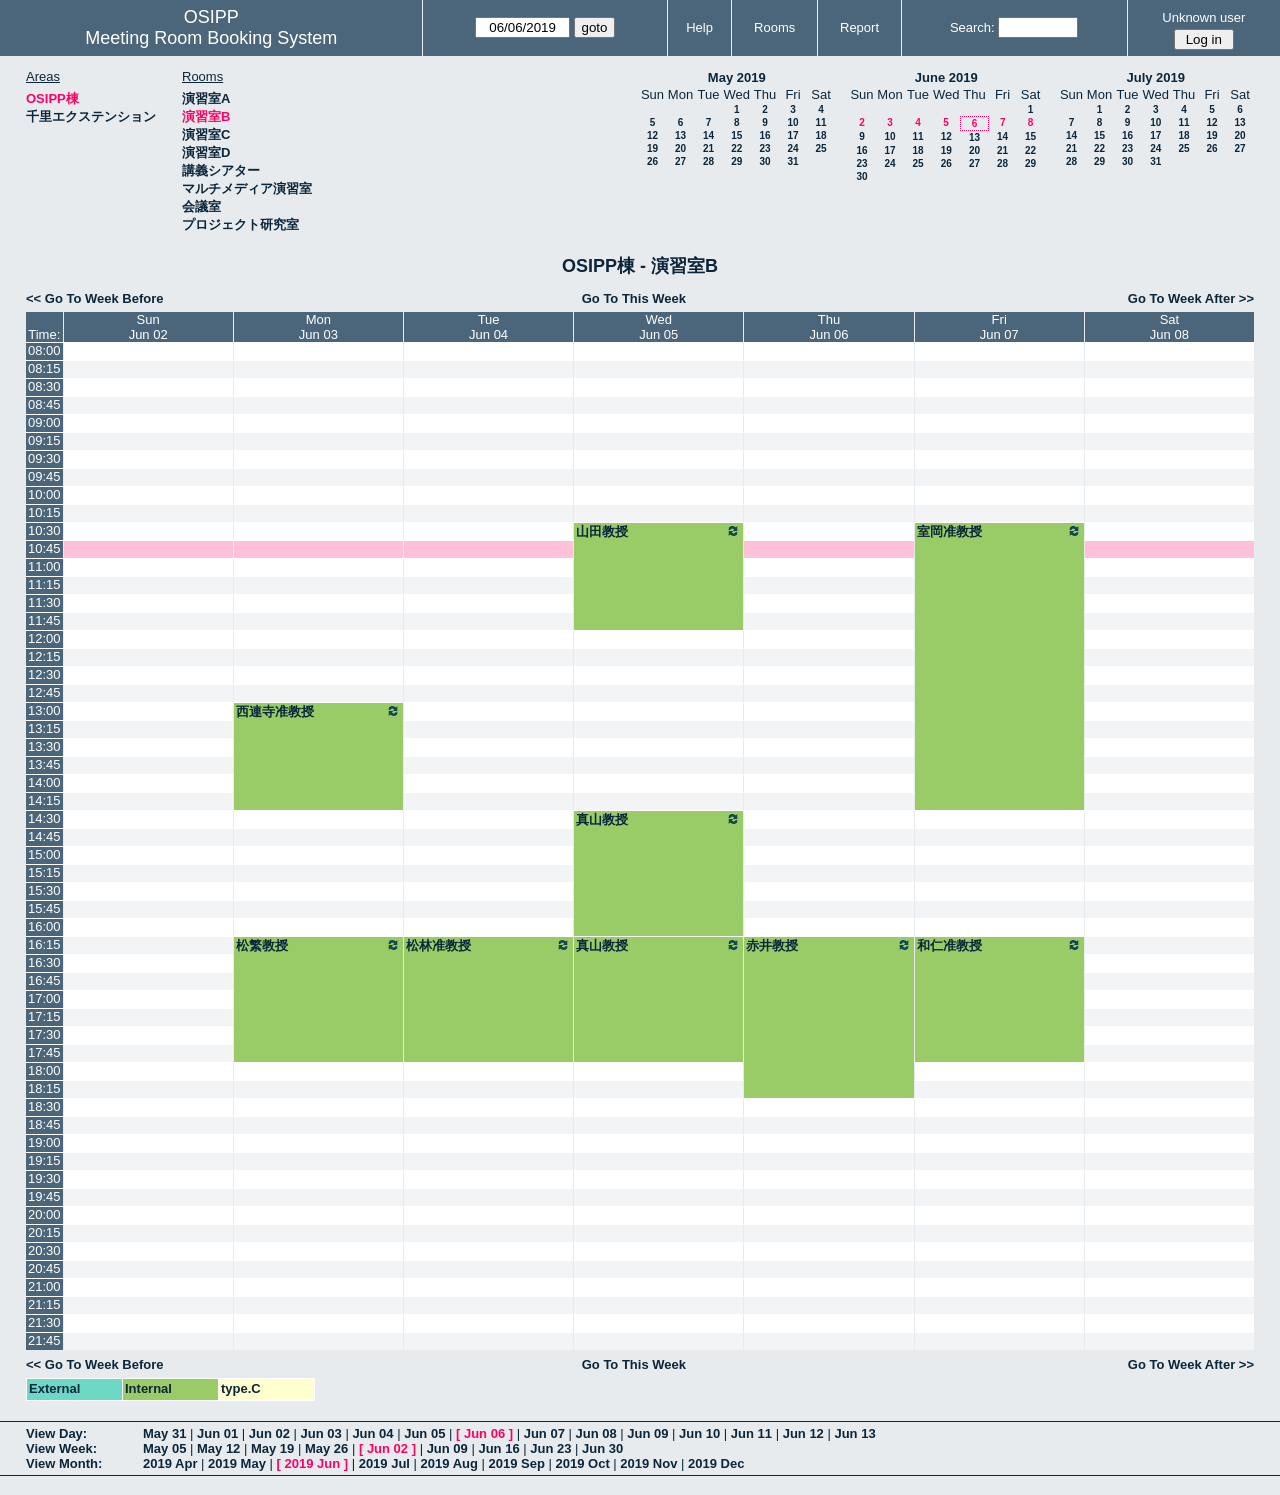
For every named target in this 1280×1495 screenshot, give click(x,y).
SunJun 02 (148, 327)
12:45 (44, 692)
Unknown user (1203, 17)
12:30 (44, 674)
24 (792, 148)
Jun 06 (484, 1433)
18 (820, 135)
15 (736, 135)
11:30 (44, 602)
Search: (972, 27)
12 (652, 135)
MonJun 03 (318, 327)
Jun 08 (595, 1433)
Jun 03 (321, 1433)
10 (792, 122)
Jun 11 (751, 1433)
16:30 (44, 962)
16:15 (44, 944)
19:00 (44, 1142)
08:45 (44, 404)
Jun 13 (854, 1433)
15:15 (44, 872)
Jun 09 (647, 1433)
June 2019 (946, 77)
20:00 (44, 1214)
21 (708, 148)
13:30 (44, 746)
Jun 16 (498, 1448)
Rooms (774, 27)
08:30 (44, 386)
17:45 (44, 1052)
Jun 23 (550, 1448)
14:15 (44, 800)
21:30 (44, 1322)
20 (680, 148)
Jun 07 (544, 1433)
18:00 (44, 1070)
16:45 (44, 980)
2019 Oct (583, 1463)
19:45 (44, 1196)
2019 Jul (384, 1463)
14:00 (44, 782)
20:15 (44, 1232)
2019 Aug (449, 1463)
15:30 (44, 890)
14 (708, 135)
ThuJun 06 (829, 327)
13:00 (44, 710)
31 (792, 161)
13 (680, 135)
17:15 (44, 1016)
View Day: (56, 1433)
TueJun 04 (488, 327)
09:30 (44, 458)
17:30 (44, 1034)
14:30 (44, 818)
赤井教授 (828, 945)
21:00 (44, 1286)
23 (764, 148)
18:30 (44, 1106)
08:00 (44, 350)
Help (699, 27)
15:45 (44, 908)
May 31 (164, 1433)
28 (708, 161)
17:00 (44, 998)
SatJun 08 (1169, 327)
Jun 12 (803, 1433)
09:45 (44, 476)
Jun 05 (424, 1433)
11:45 (44, 620)
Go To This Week (634, 298)
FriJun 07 (999, 327)
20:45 (44, 1268)
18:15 (44, 1088)
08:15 (44, 368)
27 (680, 161)
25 (820, 148)
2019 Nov (648, 1463)
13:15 (44, 728)
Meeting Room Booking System (211, 38)
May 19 (272, 1448)
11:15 (44, 584)
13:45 (44, 764)
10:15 (44, 512)
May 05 (164, 1448)
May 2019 (737, 77)
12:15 (44, 656)
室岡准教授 (999, 531)
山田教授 (658, 531)
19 (652, 148)
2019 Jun (312, 1463)
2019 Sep (517, 1463)
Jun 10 (699, 1433)
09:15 (44, 440)
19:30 (44, 1178)
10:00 (44, 494)
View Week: (61, 1448)
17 (792, 135)
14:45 (44, 836)
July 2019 (1155, 77)
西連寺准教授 (318, 711)
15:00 (44, 854)
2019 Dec (716, 1463)
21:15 (44, 1304)
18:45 (44, 1124)
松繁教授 (318, 945)
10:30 (44, 530)
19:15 (44, 1160)
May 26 (326, 1448)
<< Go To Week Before (95, 298)
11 (820, 122)
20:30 (44, 1250)
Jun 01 (217, 1433)
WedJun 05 (658, 327)
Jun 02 (269, 1433)
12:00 (44, 638)
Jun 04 (372, 1433)
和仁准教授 (999, 945)
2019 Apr (170, 1463)
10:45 (44, 548)
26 (652, 161)
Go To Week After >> (1191, 298)
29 (736, 161)
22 (736, 148)
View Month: (64, 1463)
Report (859, 27)
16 (764, 135)
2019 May (237, 1463)
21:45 (44, 1340)
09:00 (44, 422)
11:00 (44, 566)
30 (764, 161)
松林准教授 (488, 945)
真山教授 (658, 819)
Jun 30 (602, 1448)
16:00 (44, 926)
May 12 (218, 1448)
